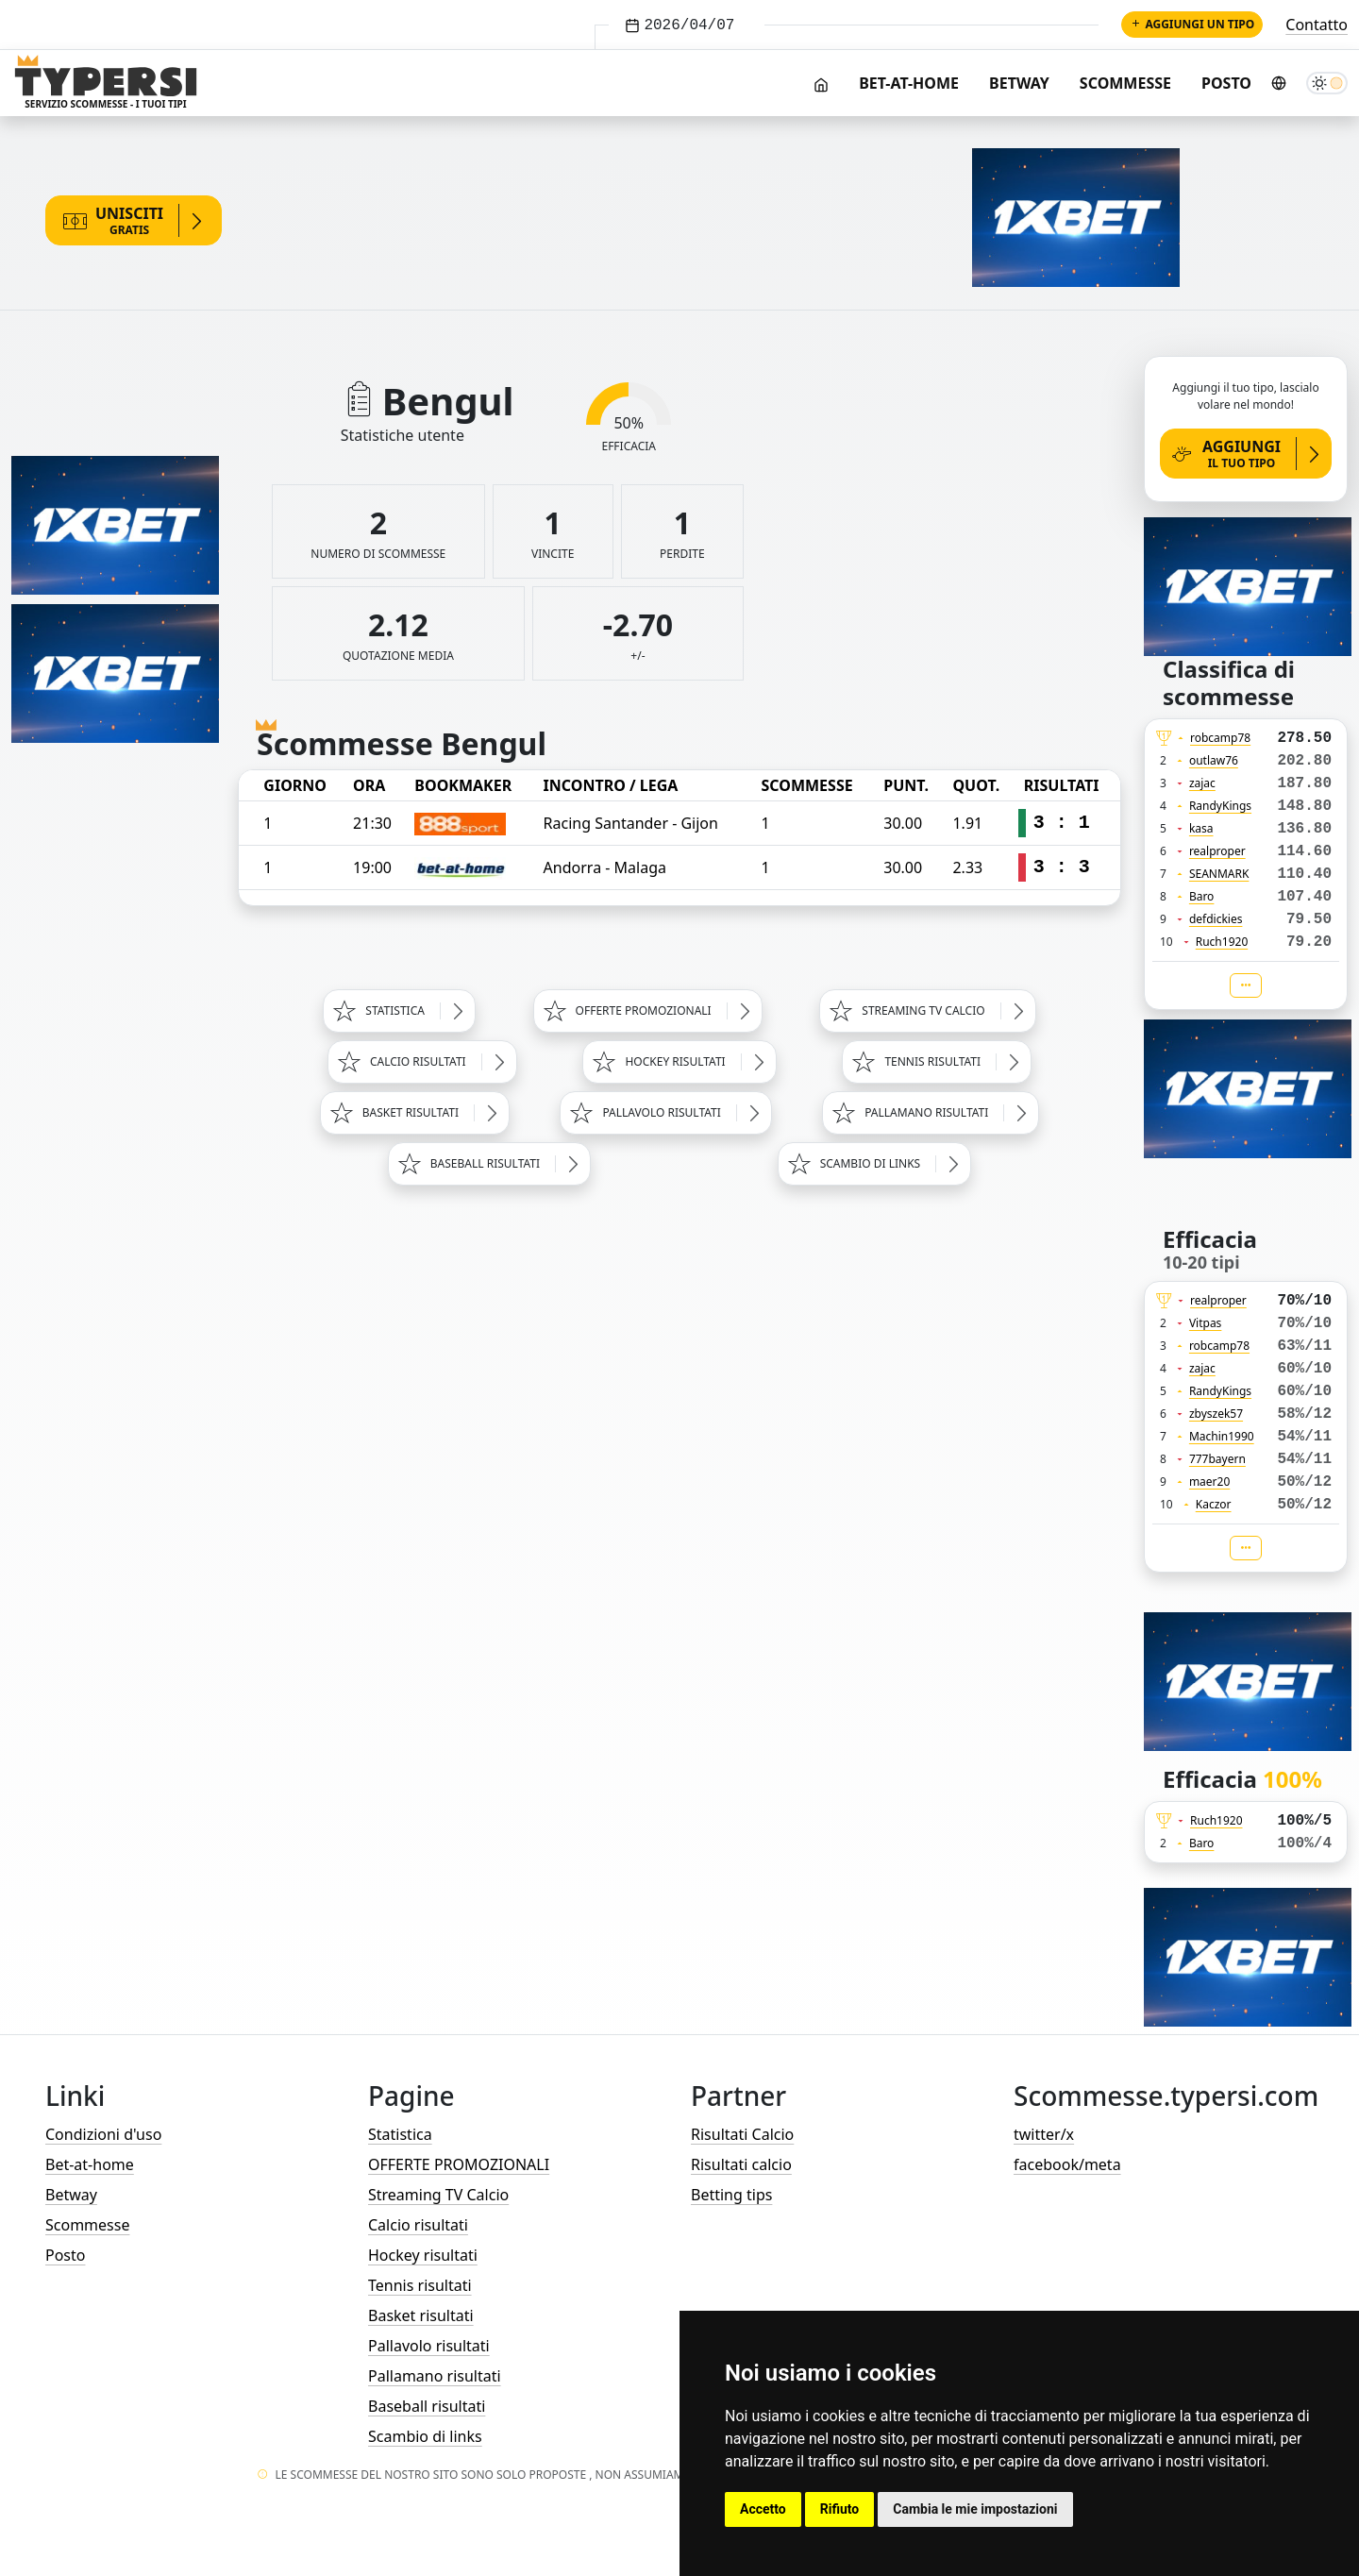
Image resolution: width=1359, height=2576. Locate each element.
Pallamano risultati (434, 2376)
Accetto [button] (763, 2509)
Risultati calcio (741, 2164)
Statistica (400, 2134)
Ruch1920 (1222, 942)
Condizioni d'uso (103, 2134)
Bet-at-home (909, 83)
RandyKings (1220, 806)
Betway (1019, 83)
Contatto (1316, 24)
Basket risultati (421, 2315)
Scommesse (1125, 83)
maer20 (1209, 1481)
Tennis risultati (420, 2285)
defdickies (1216, 919)
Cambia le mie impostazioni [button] (975, 2509)
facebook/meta (1067, 2164)
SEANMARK (1219, 874)
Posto (1226, 83)
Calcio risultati (418, 2224)
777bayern (1217, 1459)
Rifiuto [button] (840, 2509)
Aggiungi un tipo (1192, 24)
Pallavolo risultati (429, 2345)
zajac (1202, 783)
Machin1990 (1221, 1436)
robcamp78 (1220, 738)
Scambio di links (425, 2436)
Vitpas (1205, 1323)
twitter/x (1044, 2134)
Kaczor (1214, 1504)
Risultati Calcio (742, 2134)
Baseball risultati (426, 2406)
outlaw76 (1213, 760)
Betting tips (731, 2194)
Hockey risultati (423, 2255)
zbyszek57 (1216, 1414)
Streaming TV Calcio (438, 2194)
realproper (1217, 851)
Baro (1202, 896)
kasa (1201, 828)
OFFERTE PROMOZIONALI (458, 2164)
